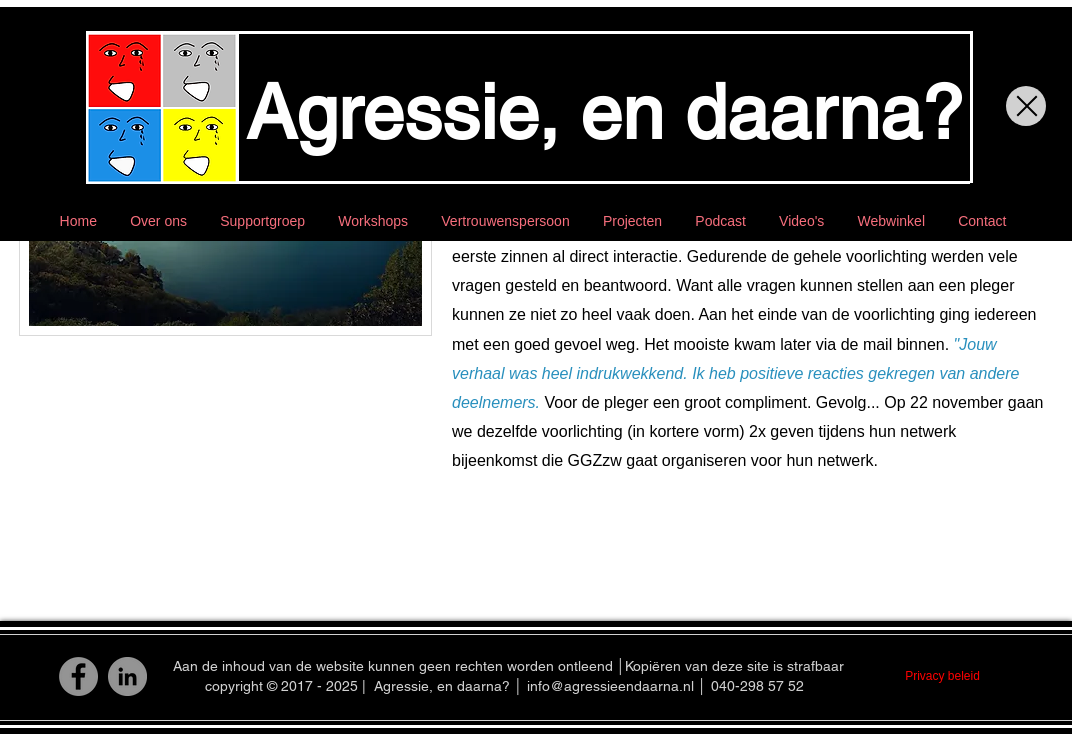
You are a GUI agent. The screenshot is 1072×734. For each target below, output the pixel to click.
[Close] (1026, 106)
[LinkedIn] (127, 676)
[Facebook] (78, 676)
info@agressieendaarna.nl (610, 686)
